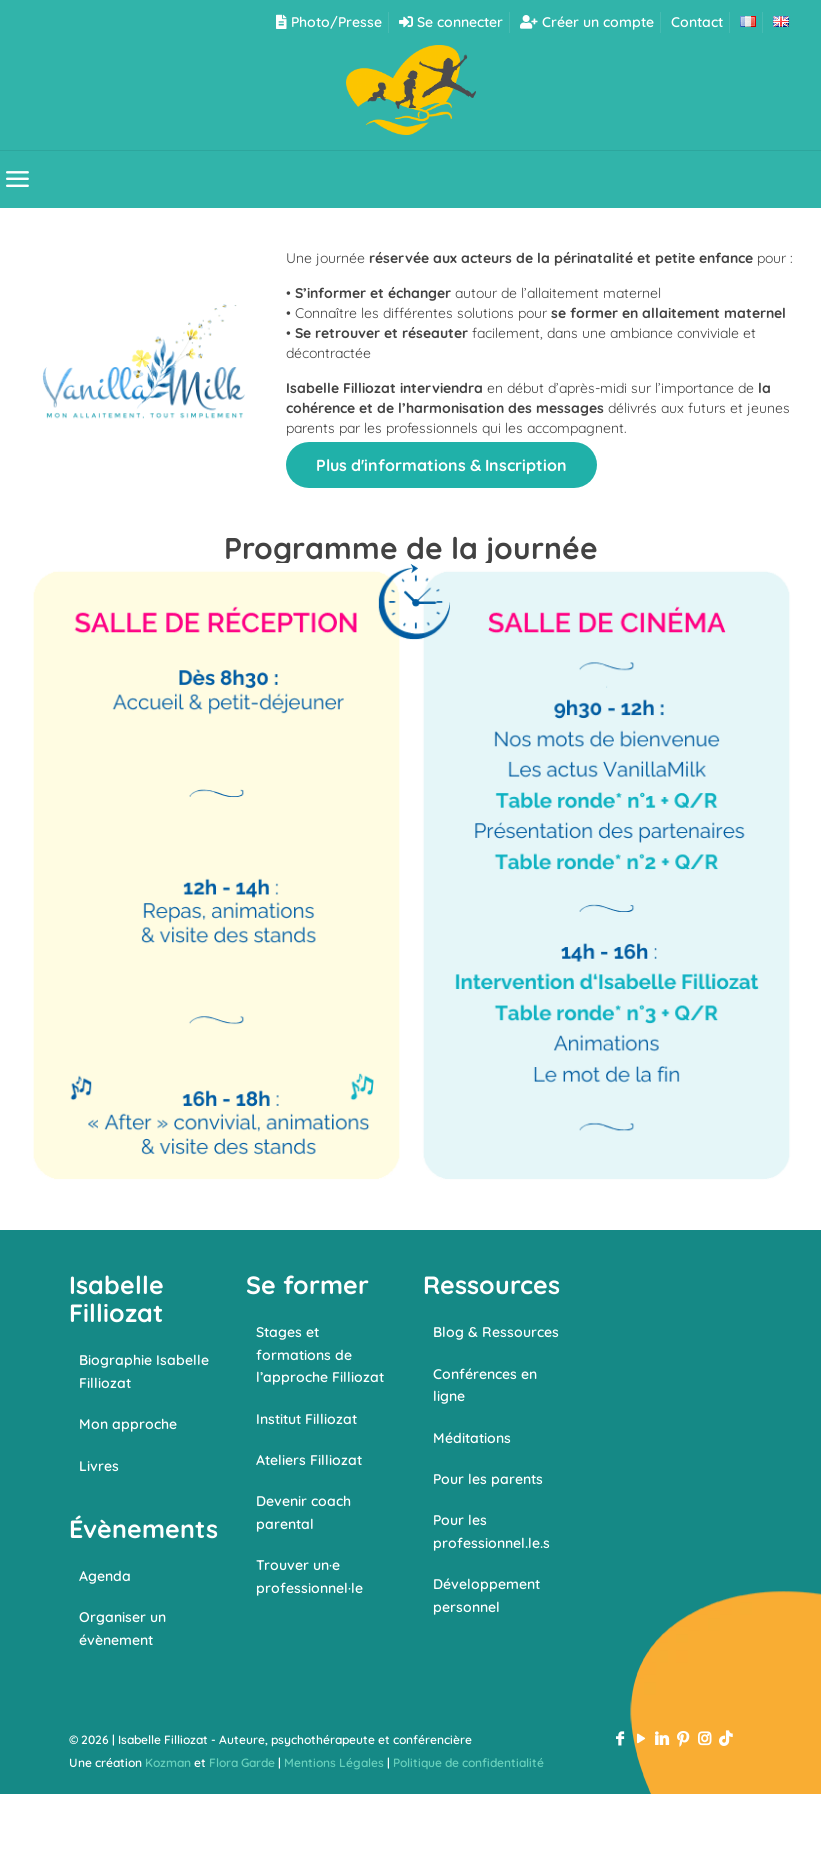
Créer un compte (587, 22)
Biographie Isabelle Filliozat (144, 1371)
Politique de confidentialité (468, 1762)
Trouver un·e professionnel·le (309, 1576)
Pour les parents (488, 1479)
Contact (697, 22)
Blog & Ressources (496, 1332)
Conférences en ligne (485, 1385)
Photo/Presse (329, 22)
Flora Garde (242, 1762)
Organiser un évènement (122, 1628)
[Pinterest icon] (683, 1738)
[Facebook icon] (620, 1738)
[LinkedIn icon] (662, 1738)
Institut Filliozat (306, 1419)
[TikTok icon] (725, 1738)
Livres (99, 1466)
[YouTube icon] (641, 1738)
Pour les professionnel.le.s (491, 1531)
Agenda (105, 1576)
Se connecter (451, 22)
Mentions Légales (334, 1762)
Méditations (472, 1438)
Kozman (168, 1762)
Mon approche (128, 1424)
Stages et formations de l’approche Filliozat (320, 1354)
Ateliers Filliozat (309, 1460)
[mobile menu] (17, 179)
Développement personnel (486, 1595)
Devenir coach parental (303, 1512)
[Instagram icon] (704, 1738)
